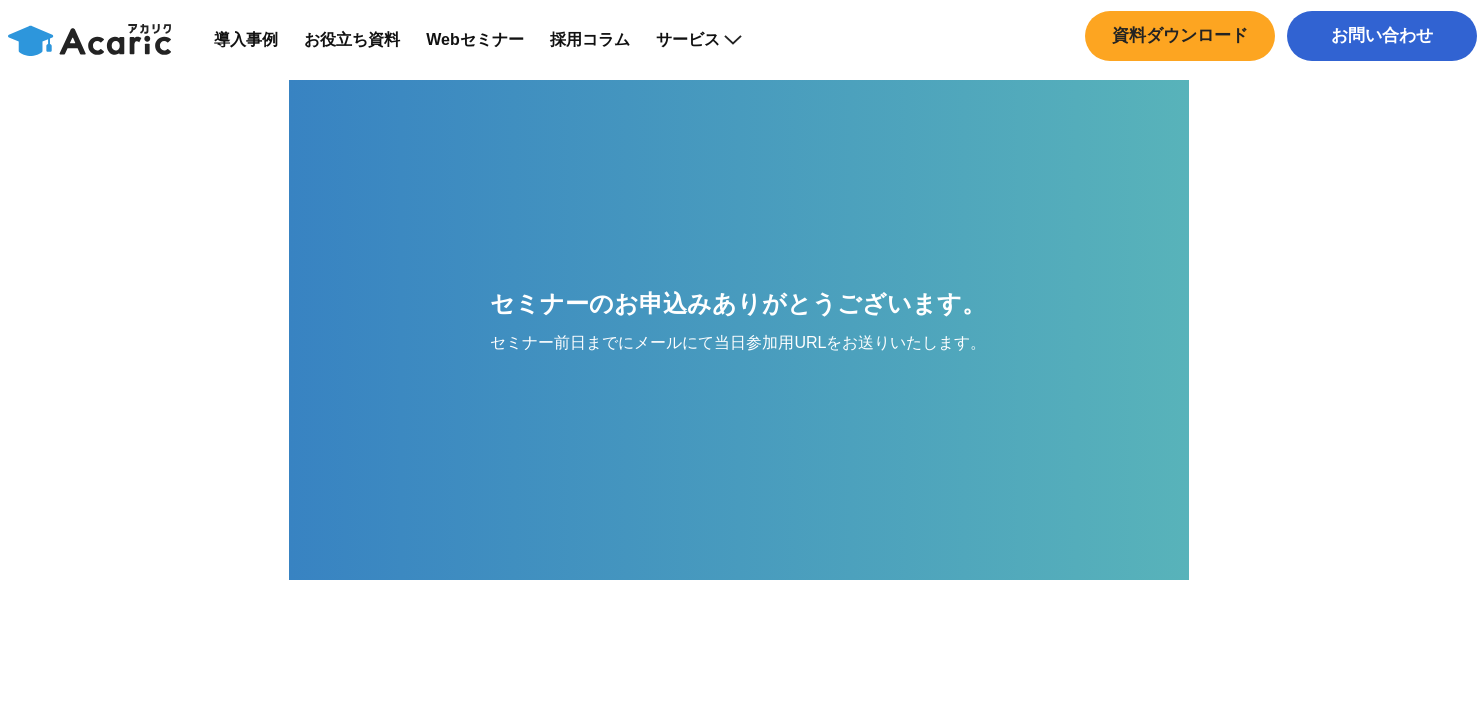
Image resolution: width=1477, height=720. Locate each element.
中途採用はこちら (1377, 85)
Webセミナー (487, 49)
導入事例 (259, 49)
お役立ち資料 (365, 49)
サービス (711, 49)
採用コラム (602, 49)
